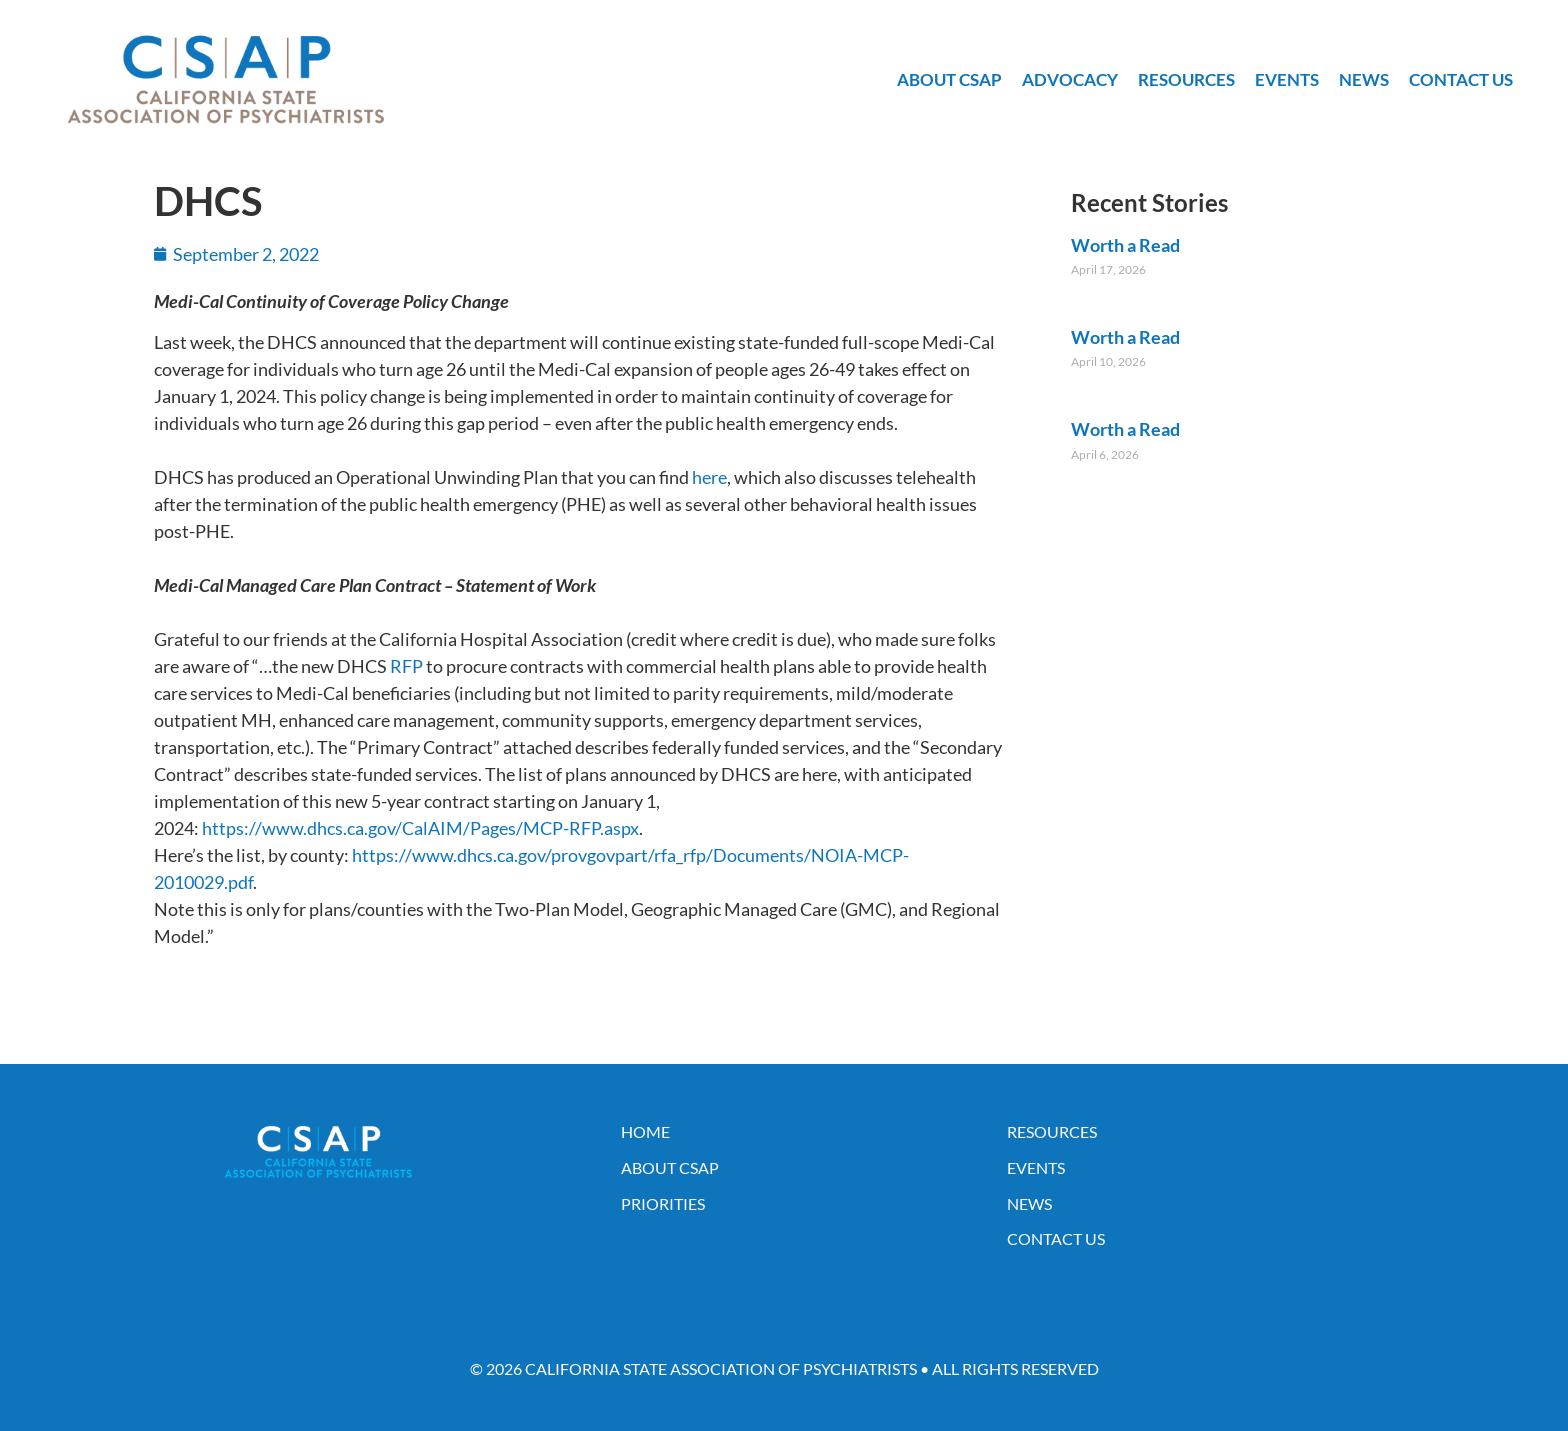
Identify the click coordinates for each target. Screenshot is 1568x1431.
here (709, 477)
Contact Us (1461, 79)
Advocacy (1070, 79)
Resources (1186, 79)
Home (645, 1131)
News (1364, 79)
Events (1287, 79)
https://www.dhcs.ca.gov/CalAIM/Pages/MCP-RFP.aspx (420, 828)
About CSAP (949, 79)
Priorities (663, 1203)
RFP (406, 666)
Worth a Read (1125, 245)
